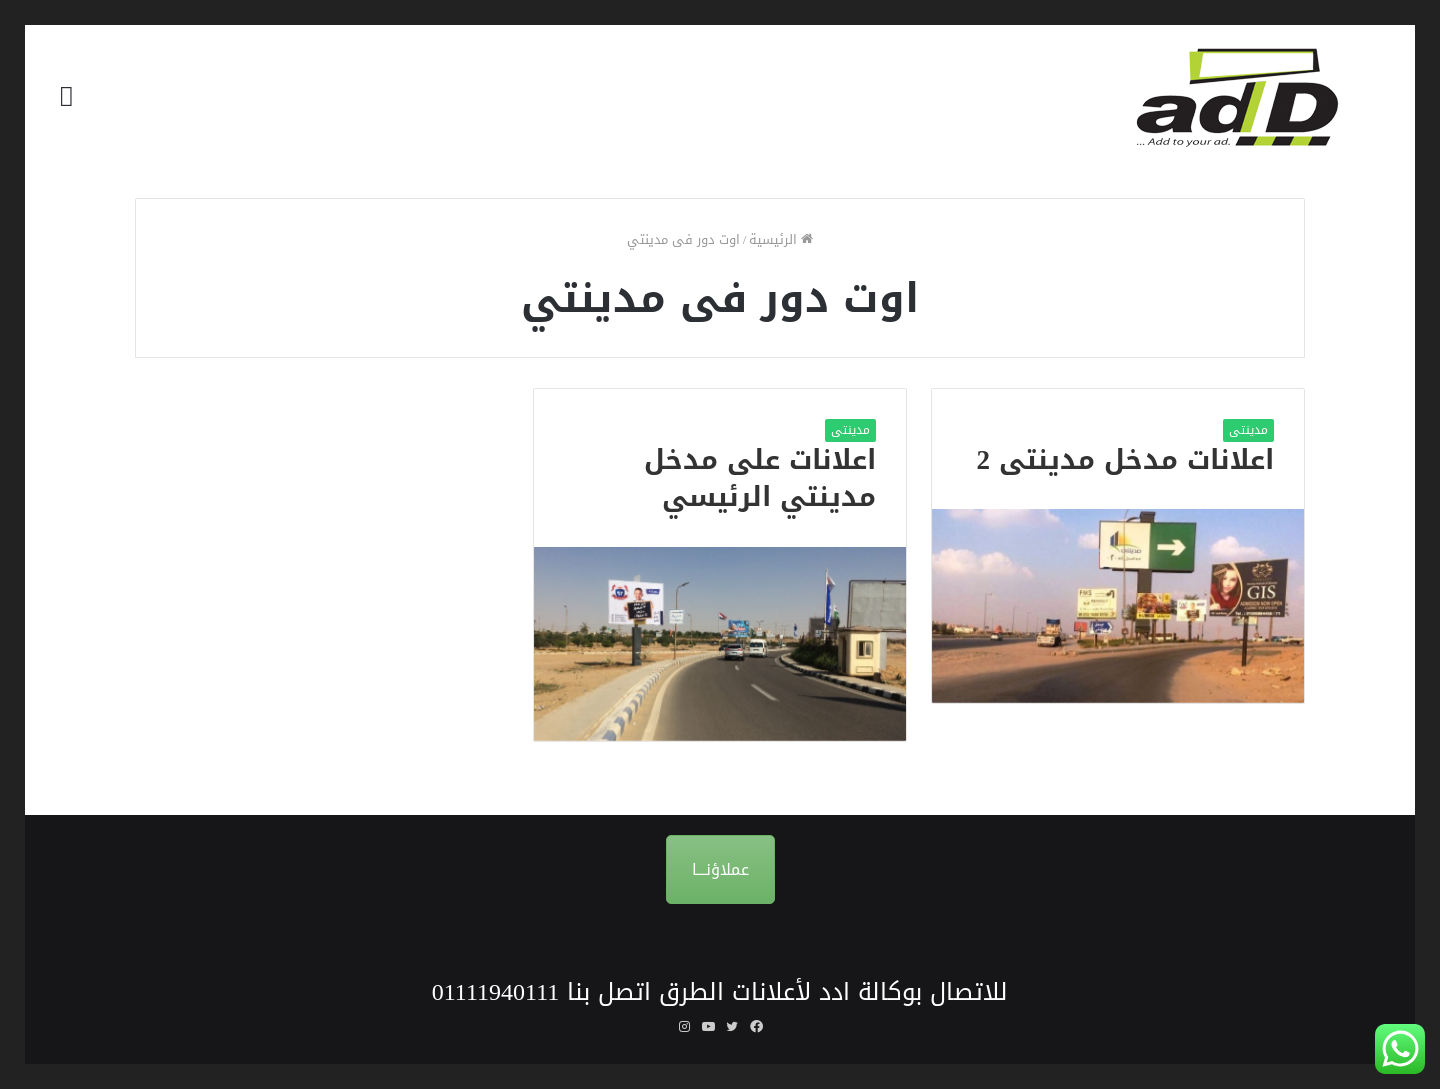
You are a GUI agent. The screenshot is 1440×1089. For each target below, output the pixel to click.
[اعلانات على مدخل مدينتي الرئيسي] (720, 643)
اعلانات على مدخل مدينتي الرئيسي (760, 479)
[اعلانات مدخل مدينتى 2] (1118, 605)
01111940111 (496, 992)
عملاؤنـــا (720, 869)
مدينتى (1248, 430)
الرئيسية (781, 239)
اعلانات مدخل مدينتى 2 (1126, 460)
